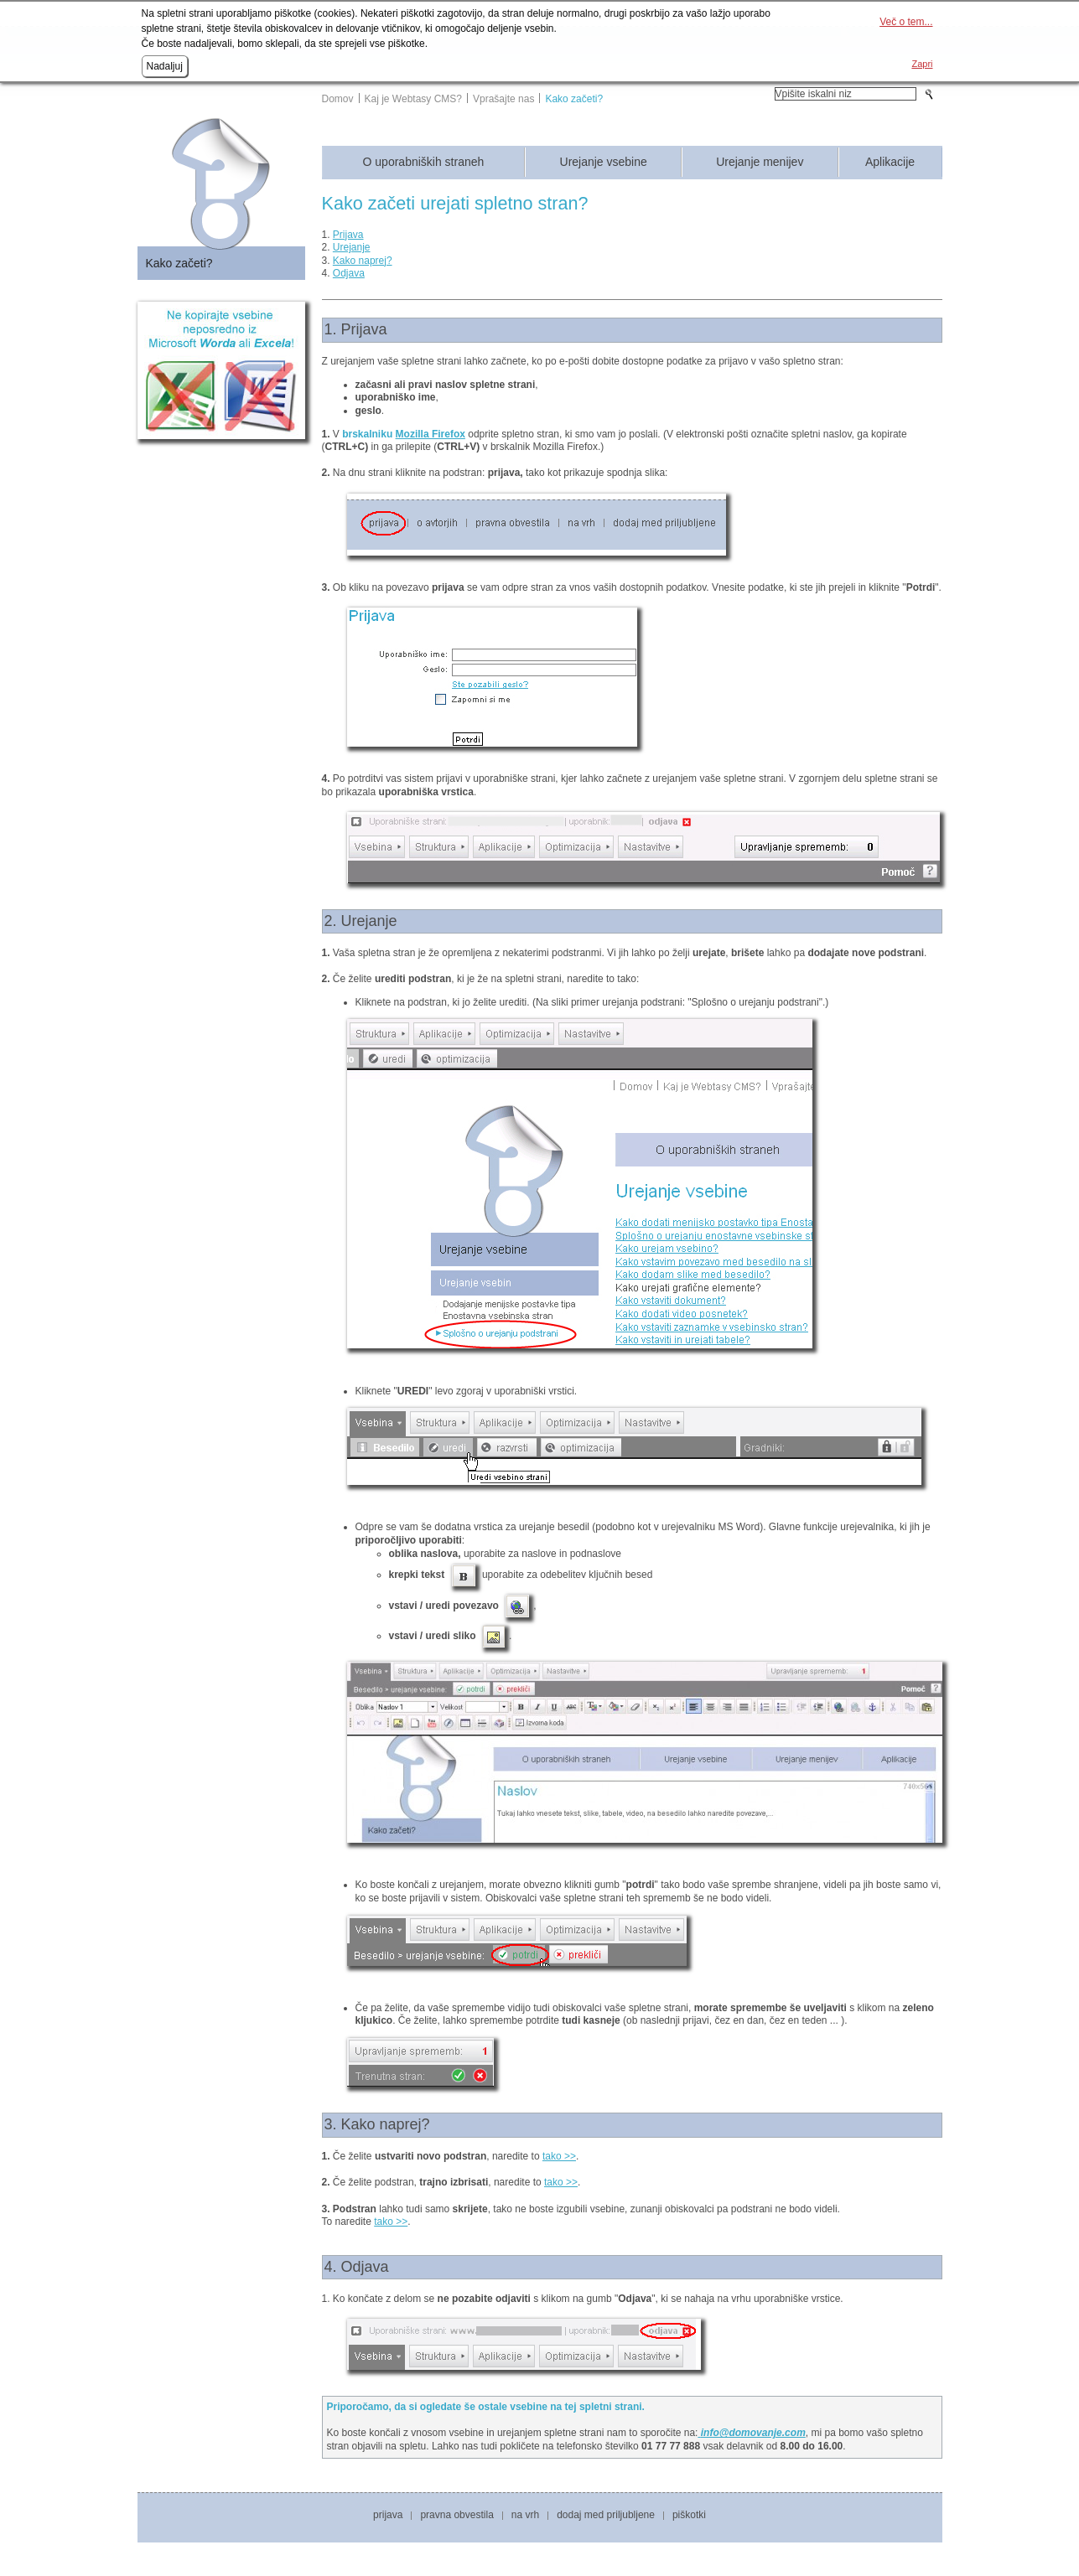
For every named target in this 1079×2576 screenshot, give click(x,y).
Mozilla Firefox (430, 434)
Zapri (921, 64)
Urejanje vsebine (603, 162)
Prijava (348, 235)
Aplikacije (890, 162)
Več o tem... (905, 22)
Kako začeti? (574, 99)
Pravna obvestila (456, 2515)
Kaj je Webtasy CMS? (414, 99)
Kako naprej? (362, 260)
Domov (338, 99)
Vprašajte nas (503, 99)
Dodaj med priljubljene (606, 2515)
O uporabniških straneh (424, 162)
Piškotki (689, 2515)
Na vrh (525, 2515)
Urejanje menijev (759, 162)
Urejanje (352, 247)
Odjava (349, 273)
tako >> (559, 2156)
